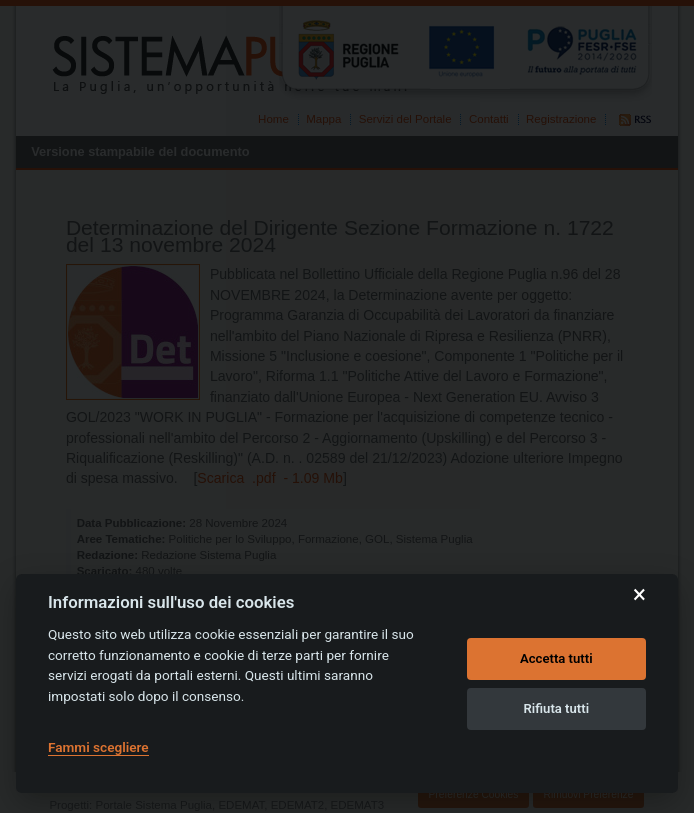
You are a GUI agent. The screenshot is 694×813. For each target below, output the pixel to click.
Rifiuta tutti (557, 708)
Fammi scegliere (98, 747)
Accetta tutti (556, 658)
